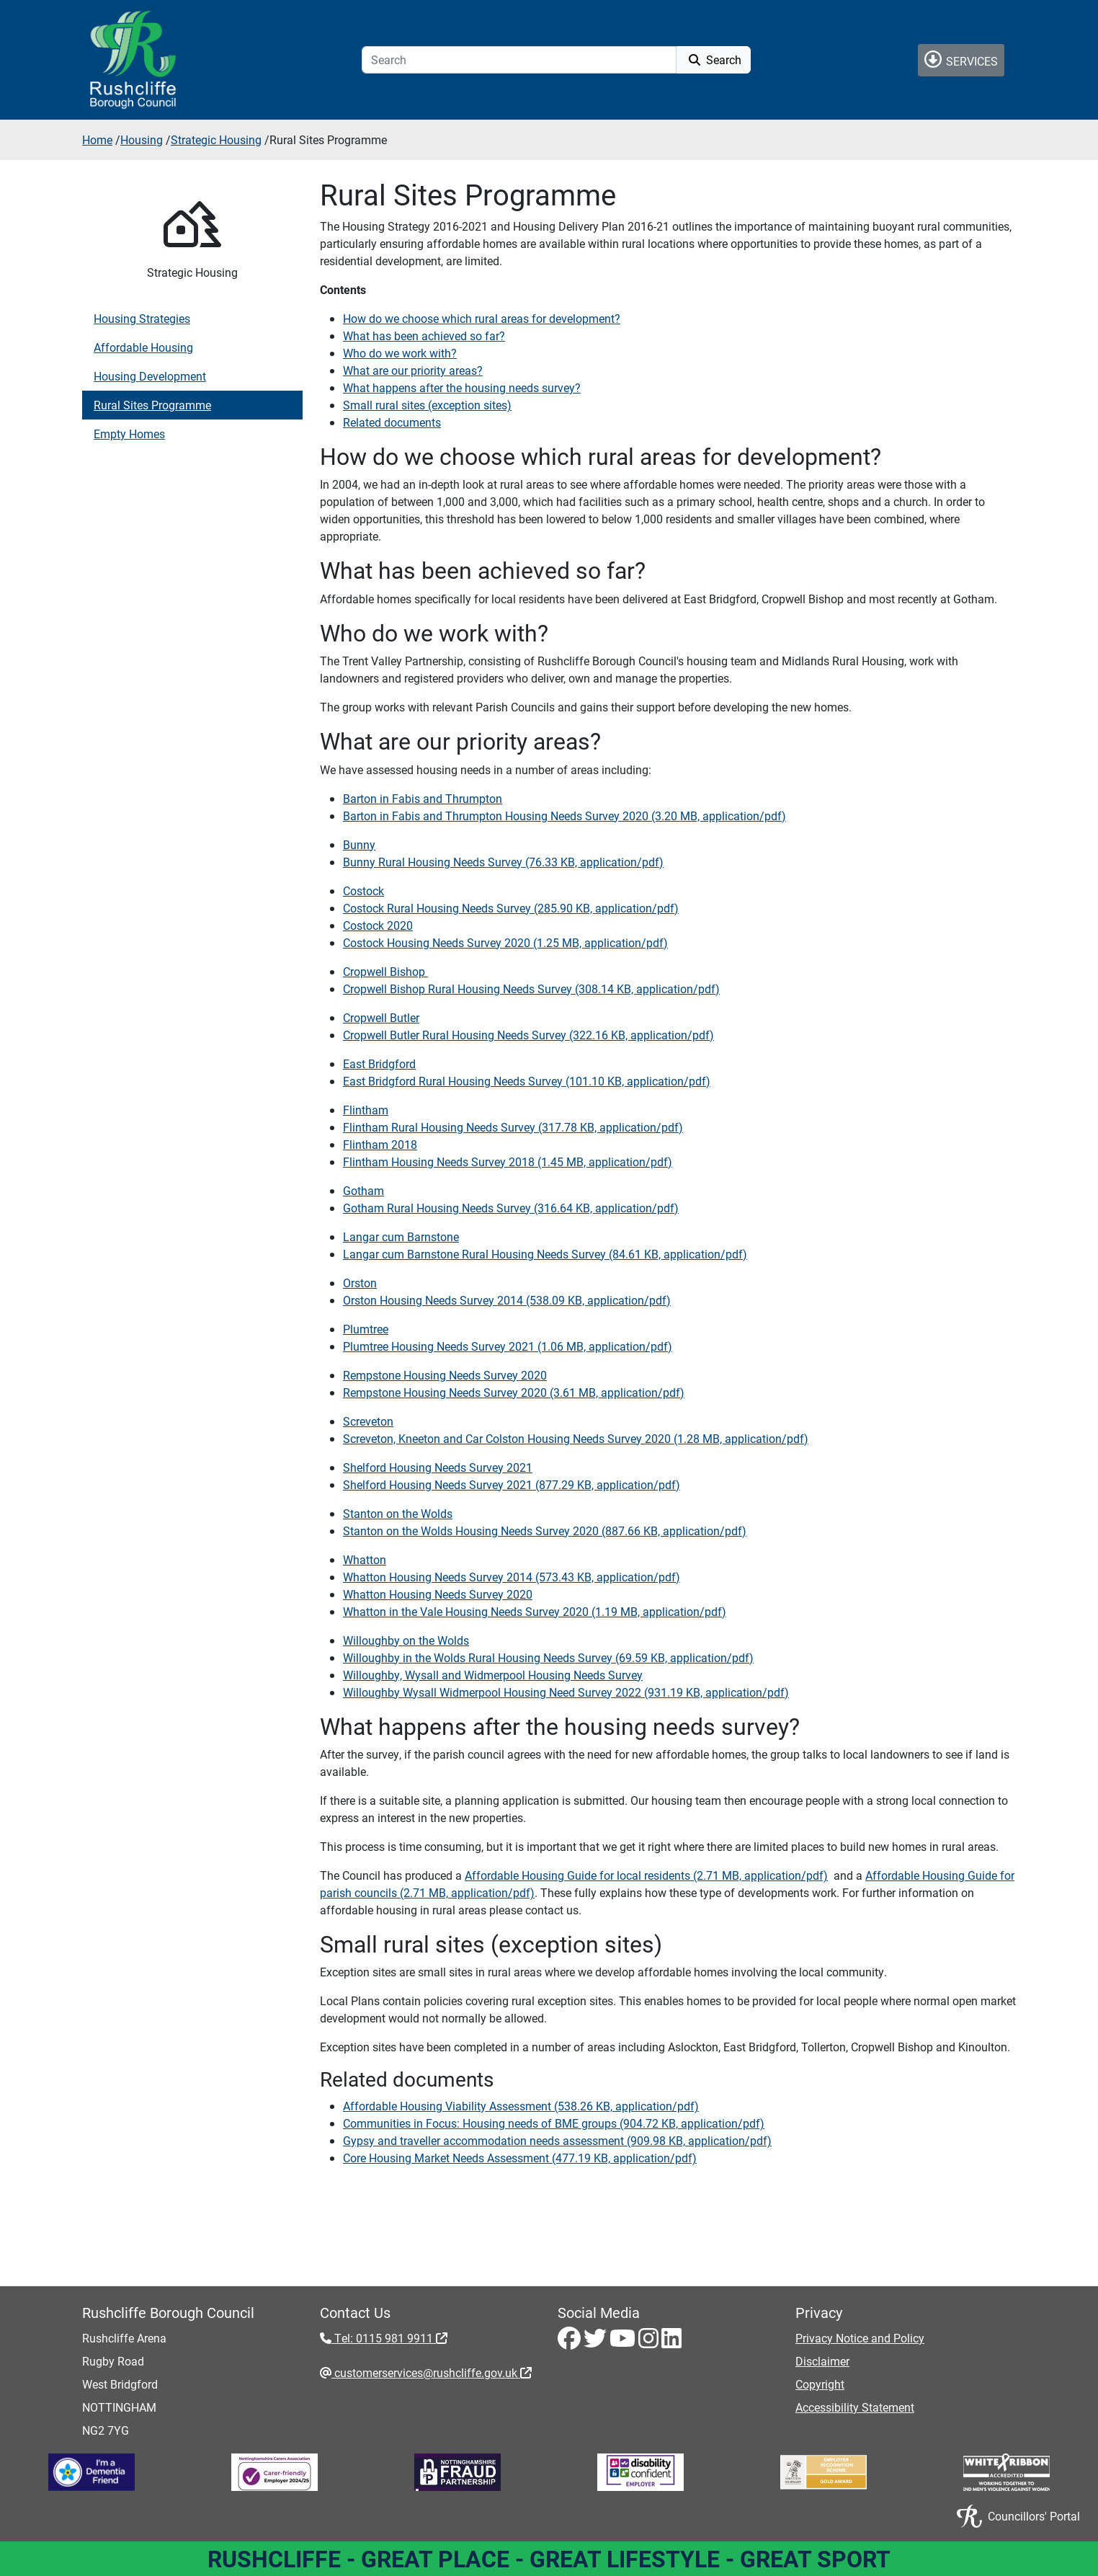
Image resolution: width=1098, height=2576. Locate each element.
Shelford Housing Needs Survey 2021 (437, 1467)
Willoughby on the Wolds (406, 1640)
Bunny (359, 844)
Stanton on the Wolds (397, 1513)
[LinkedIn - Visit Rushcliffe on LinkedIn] (671, 2342)
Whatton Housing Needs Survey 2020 (437, 1594)
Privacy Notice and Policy (859, 2337)
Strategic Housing (216, 139)
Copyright (819, 2383)
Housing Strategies (142, 318)
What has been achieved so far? (424, 335)
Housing (141, 139)
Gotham (363, 1190)
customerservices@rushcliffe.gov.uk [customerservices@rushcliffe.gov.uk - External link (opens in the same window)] (431, 2372)
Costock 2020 (378, 925)
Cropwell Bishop (385, 971)
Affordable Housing (143, 347)
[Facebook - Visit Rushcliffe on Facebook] (571, 2342)
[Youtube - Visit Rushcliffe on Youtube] (624, 2342)
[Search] (519, 60)
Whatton (364, 1559)
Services (961, 59)
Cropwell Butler (381, 1017)
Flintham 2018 (380, 1144)
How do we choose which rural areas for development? (481, 318)
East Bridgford (379, 1063)
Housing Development (150, 375)
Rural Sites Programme (152, 404)
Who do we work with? (400, 352)
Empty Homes (129, 433)
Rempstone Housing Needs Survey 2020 (445, 1374)
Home (97, 139)
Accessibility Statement (854, 2407)
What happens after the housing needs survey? (462, 387)
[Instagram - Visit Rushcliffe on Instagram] (649, 2342)
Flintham (365, 1109)
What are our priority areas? (413, 370)
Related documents (392, 422)
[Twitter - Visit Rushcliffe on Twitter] (597, 2342)
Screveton (368, 1421)
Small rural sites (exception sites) (427, 404)
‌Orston (360, 1282)
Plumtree (365, 1328)
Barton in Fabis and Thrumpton (422, 798)
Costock (363, 890)
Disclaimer (822, 2360)
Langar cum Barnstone (401, 1236)
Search (713, 59)
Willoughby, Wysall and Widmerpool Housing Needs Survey (493, 1674)
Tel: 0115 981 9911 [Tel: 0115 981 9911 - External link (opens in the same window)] (389, 2337)
